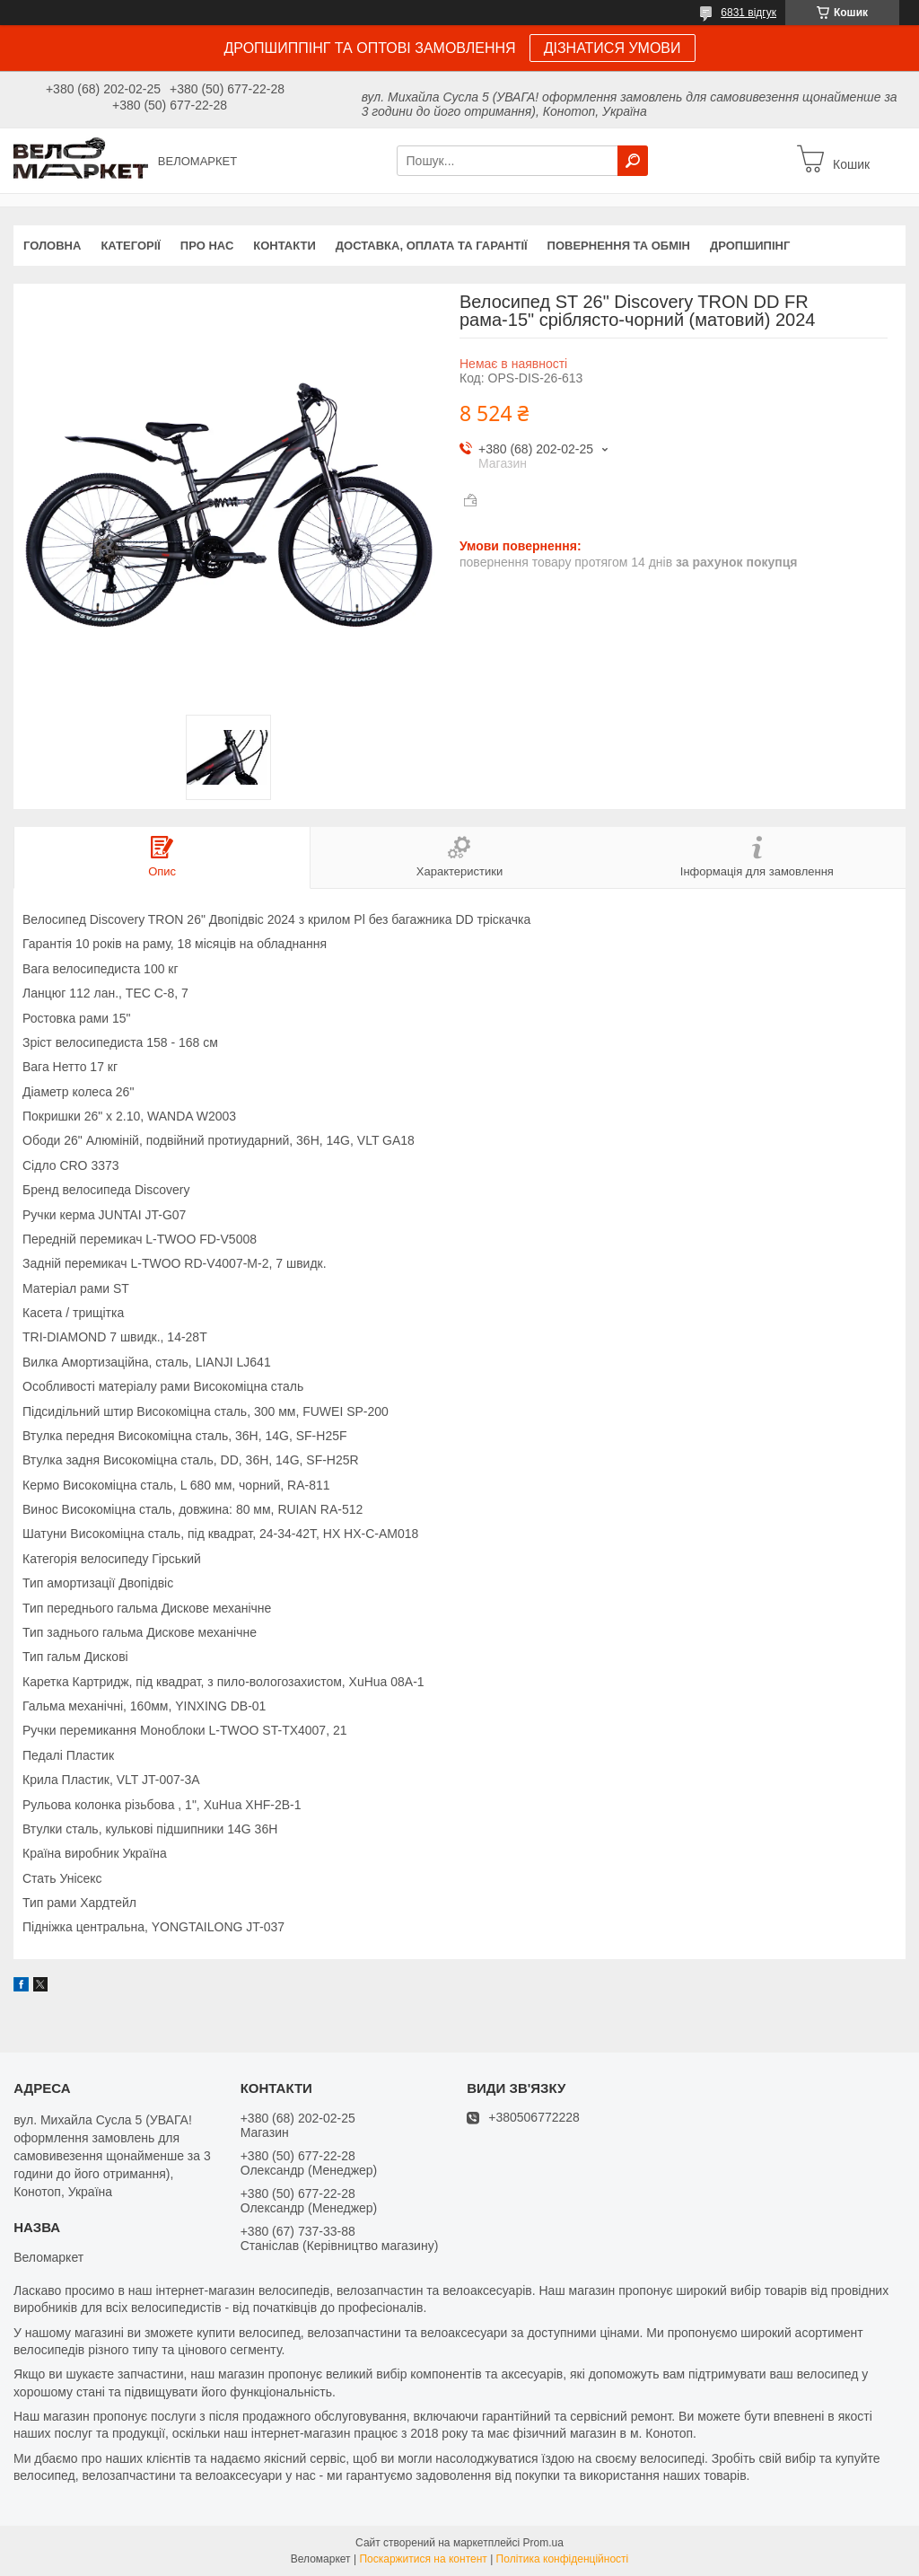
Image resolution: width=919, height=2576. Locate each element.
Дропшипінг (750, 245)
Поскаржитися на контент (422, 2559)
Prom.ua (543, 2542)
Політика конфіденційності (562, 2559)
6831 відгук (748, 12)
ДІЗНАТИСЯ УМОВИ (612, 48)
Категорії (130, 245)
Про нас (206, 245)
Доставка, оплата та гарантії (432, 245)
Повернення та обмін (618, 245)
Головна (52, 245)
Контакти (284, 245)
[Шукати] (632, 160)
